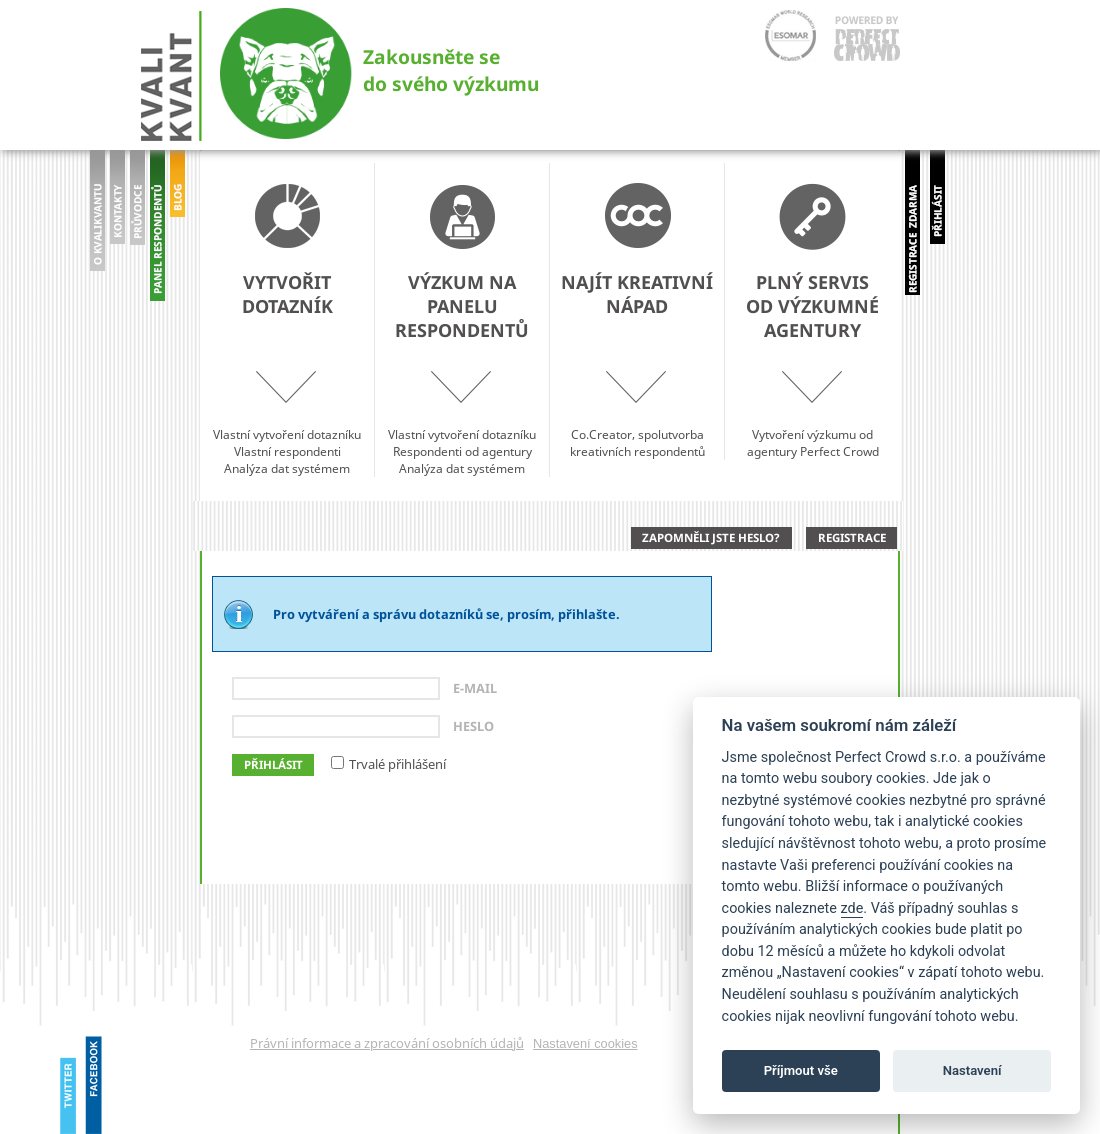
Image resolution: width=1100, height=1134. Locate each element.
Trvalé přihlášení (397, 764)
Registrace (852, 537)
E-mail (475, 688)
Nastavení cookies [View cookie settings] (585, 1043)
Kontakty (117, 225)
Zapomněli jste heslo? (711, 537)
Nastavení (972, 1070)
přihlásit (937, 209)
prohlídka (137, 225)
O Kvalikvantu (97, 225)
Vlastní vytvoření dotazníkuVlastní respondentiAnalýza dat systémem (287, 330)
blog (177, 239)
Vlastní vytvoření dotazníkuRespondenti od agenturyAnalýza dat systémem (462, 330)
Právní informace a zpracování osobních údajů (387, 1043)
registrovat (912, 222)
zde (852, 908)
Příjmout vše (801, 1070)
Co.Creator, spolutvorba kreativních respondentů (637, 321)
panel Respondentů (157, 230)
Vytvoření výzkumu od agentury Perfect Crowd (812, 321)
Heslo (473, 726)
